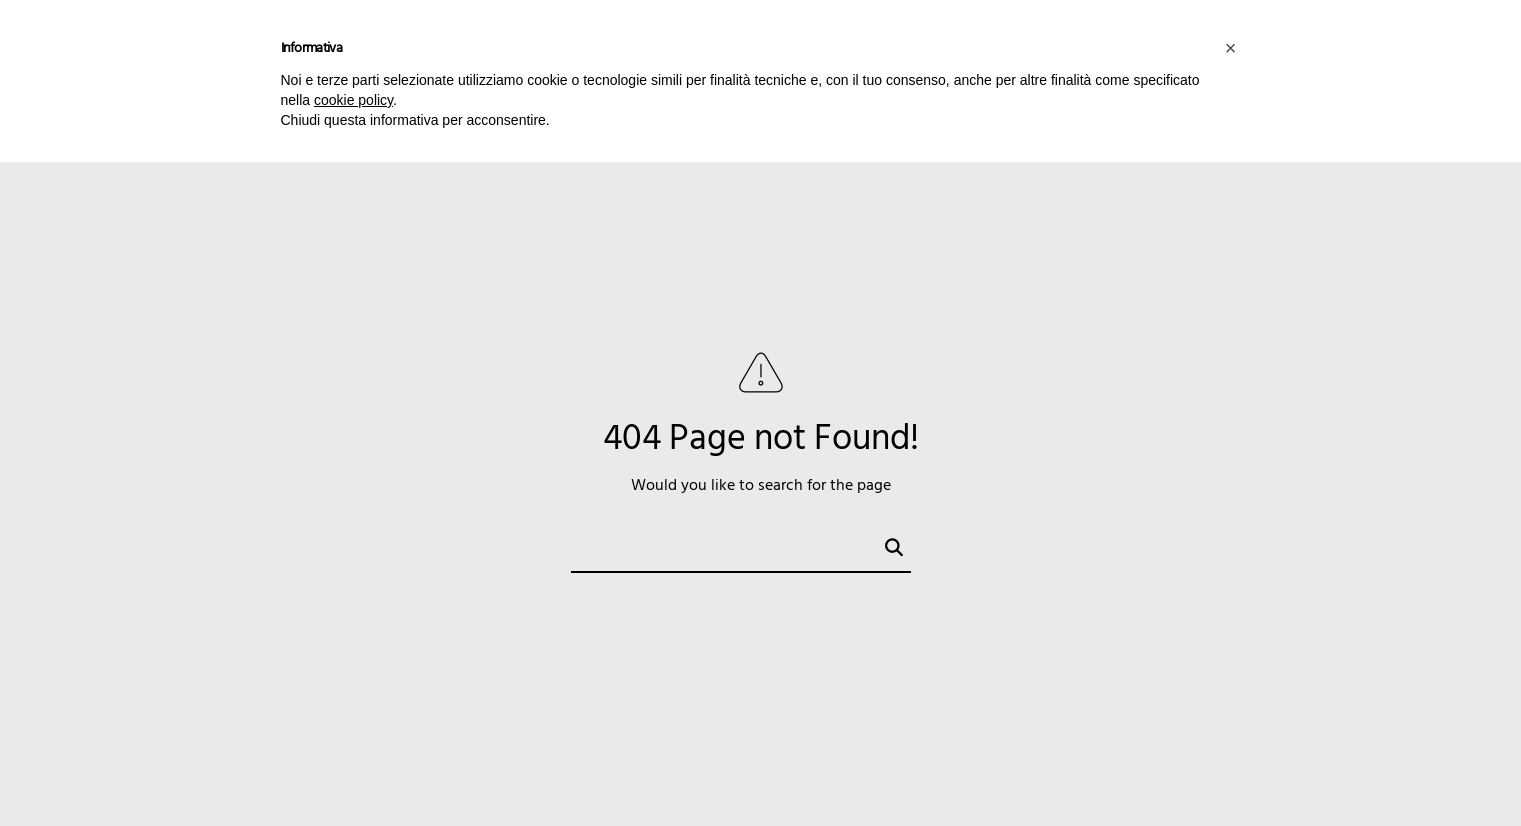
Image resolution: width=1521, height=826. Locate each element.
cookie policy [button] (353, 100)
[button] (1231, 48)
